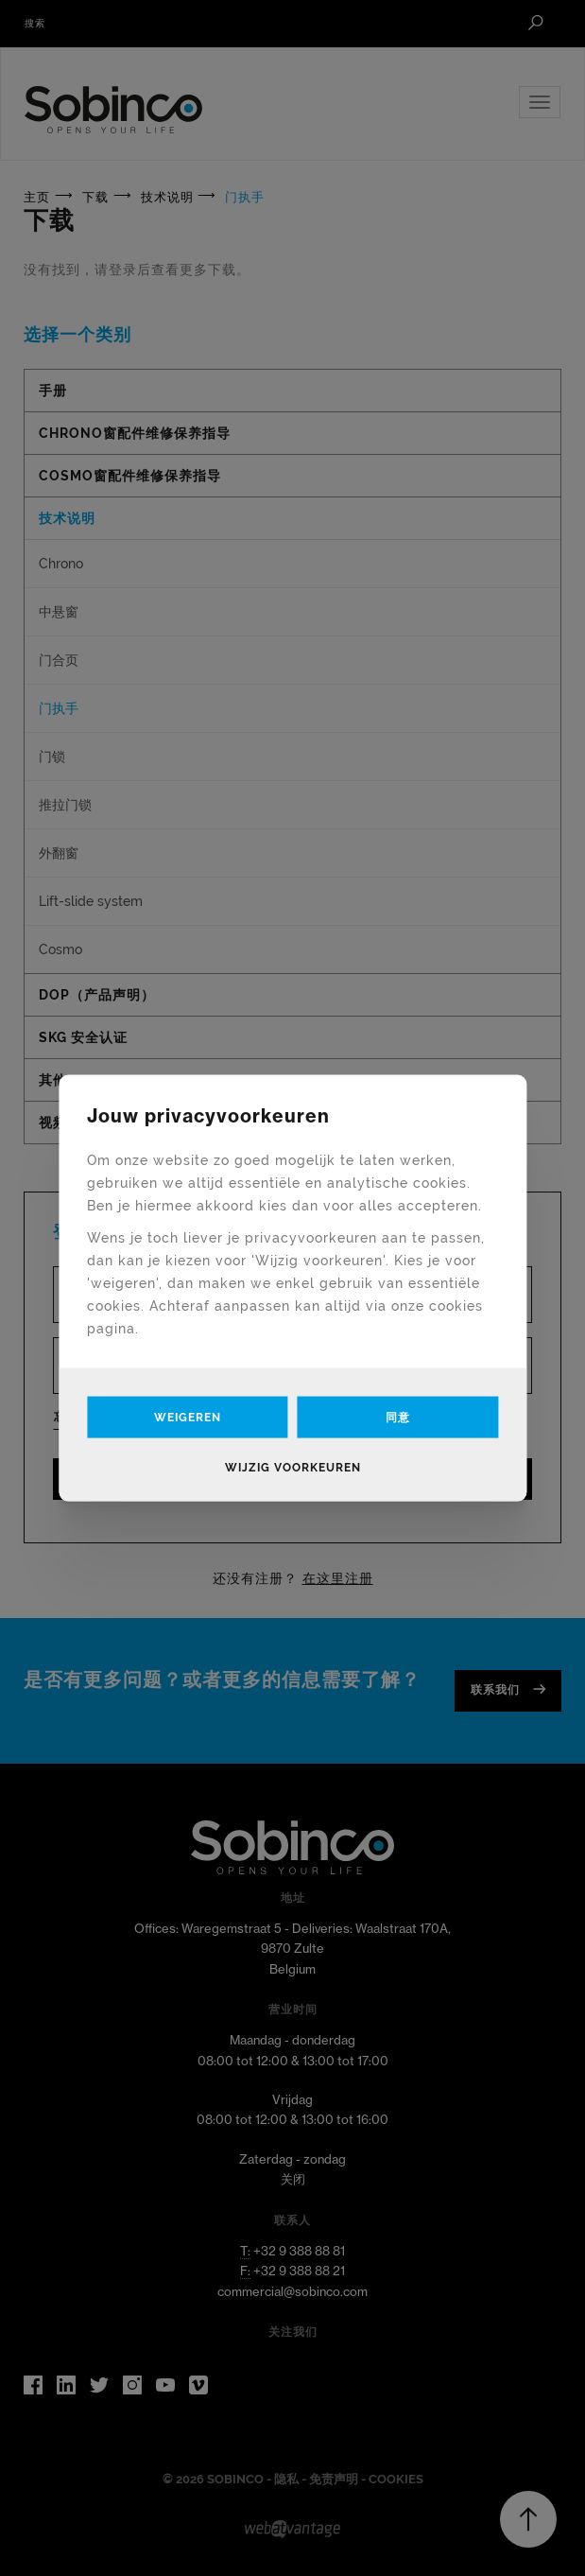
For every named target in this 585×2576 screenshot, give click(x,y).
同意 (398, 1416)
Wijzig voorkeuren (293, 1466)
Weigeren (187, 1416)
